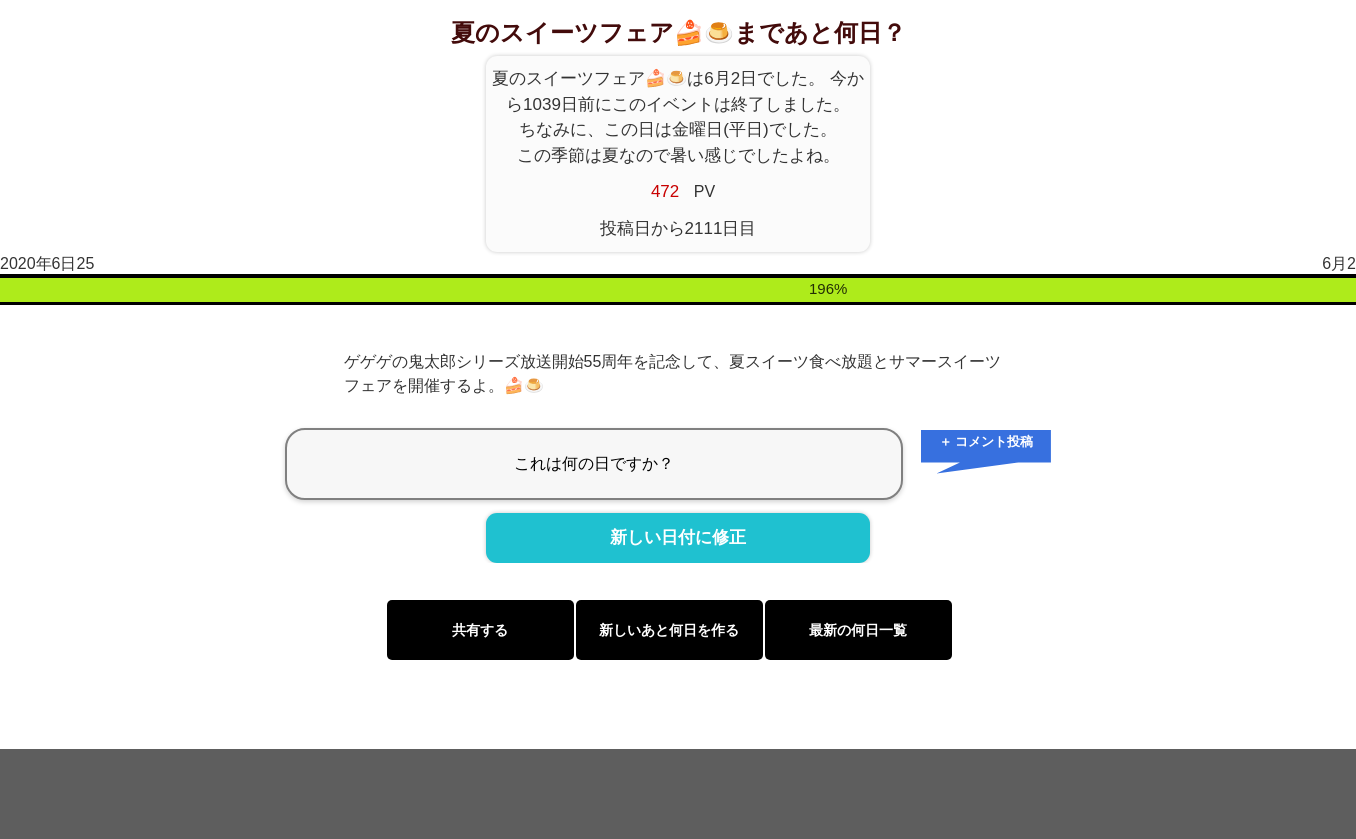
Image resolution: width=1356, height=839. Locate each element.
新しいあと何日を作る (669, 630)
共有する (480, 630)
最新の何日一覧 (858, 630)
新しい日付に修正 (678, 538)
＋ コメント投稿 (986, 441)
